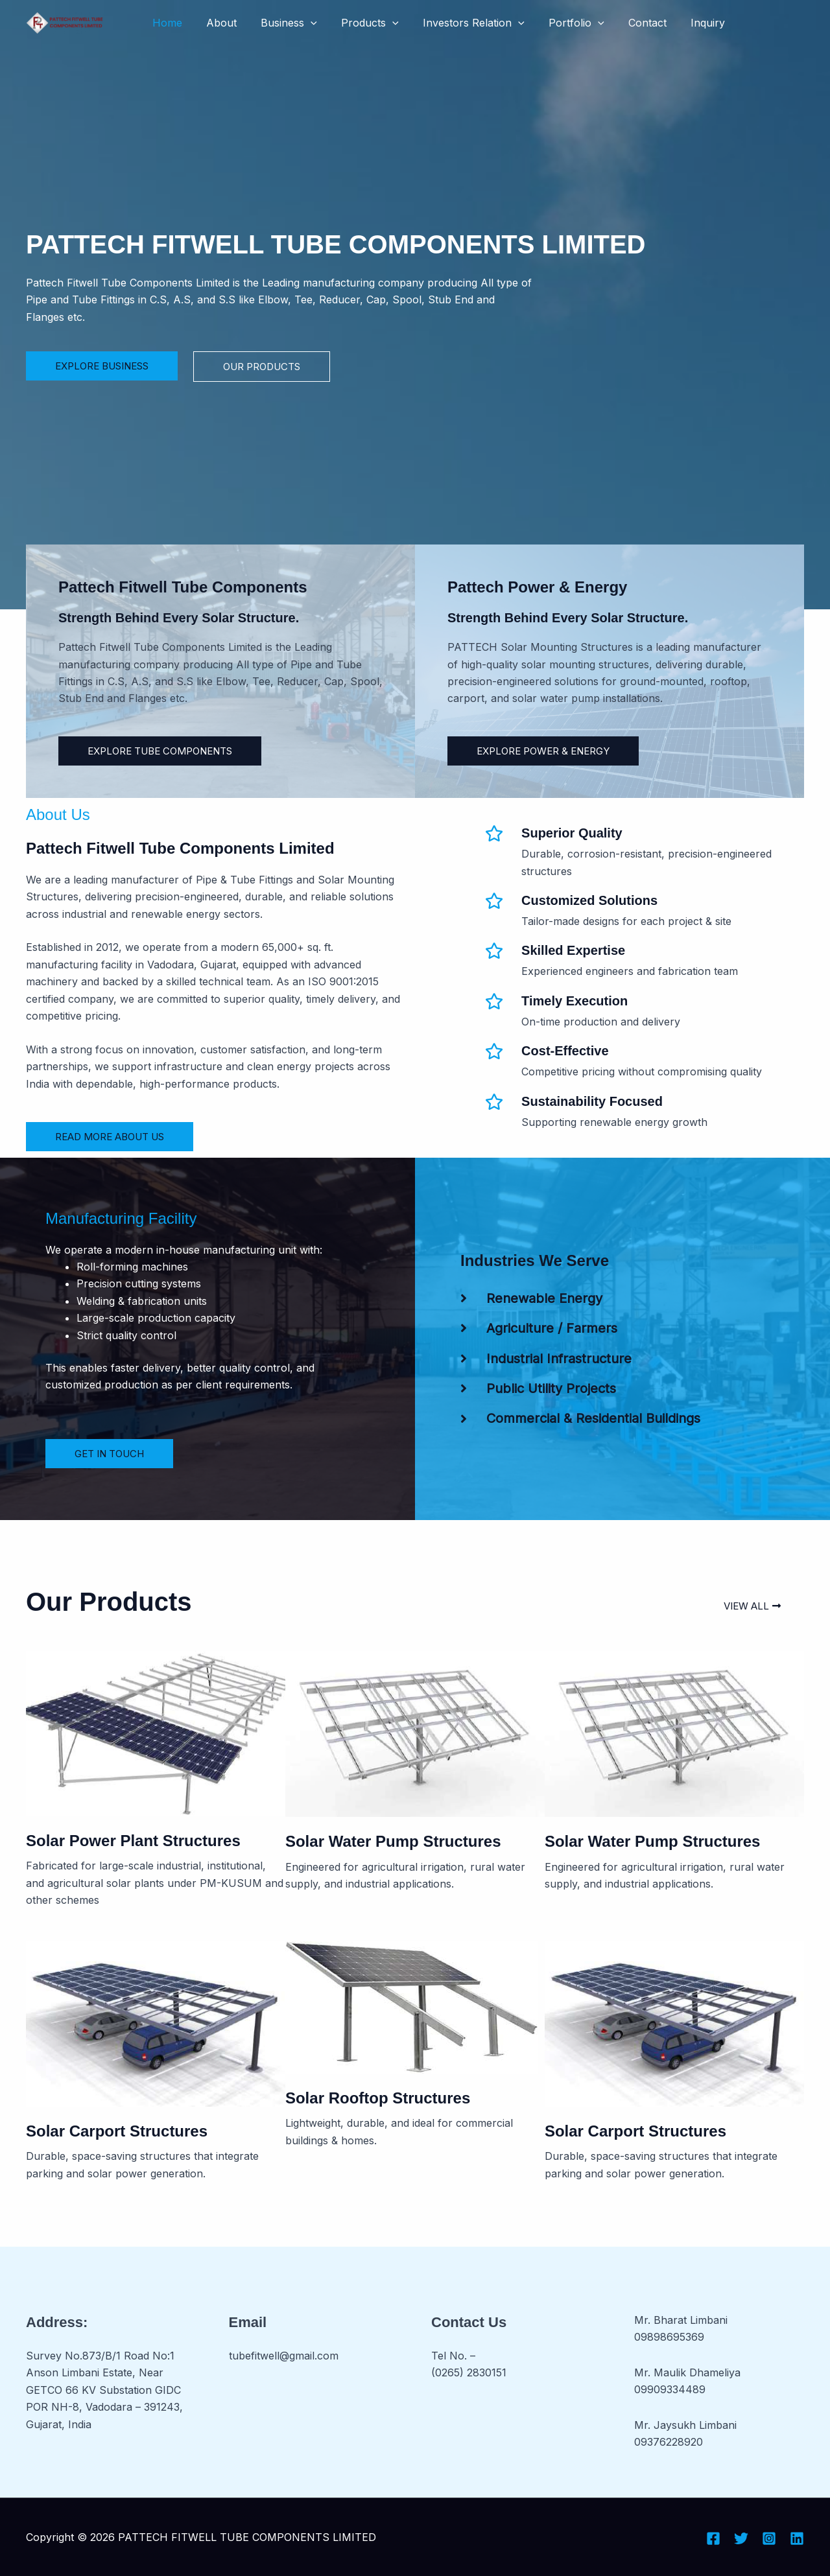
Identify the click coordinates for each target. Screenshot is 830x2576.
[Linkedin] (797, 2538)
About (216, 22)
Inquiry (682, 22)
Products (358, 22)
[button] (302, 22)
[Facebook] (713, 2538)
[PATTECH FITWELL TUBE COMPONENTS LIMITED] (65, 21)
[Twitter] (741, 2538)
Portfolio (558, 22)
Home (165, 22)
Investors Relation (458, 22)
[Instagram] (769, 2538)
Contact (625, 22)
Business (280, 22)
